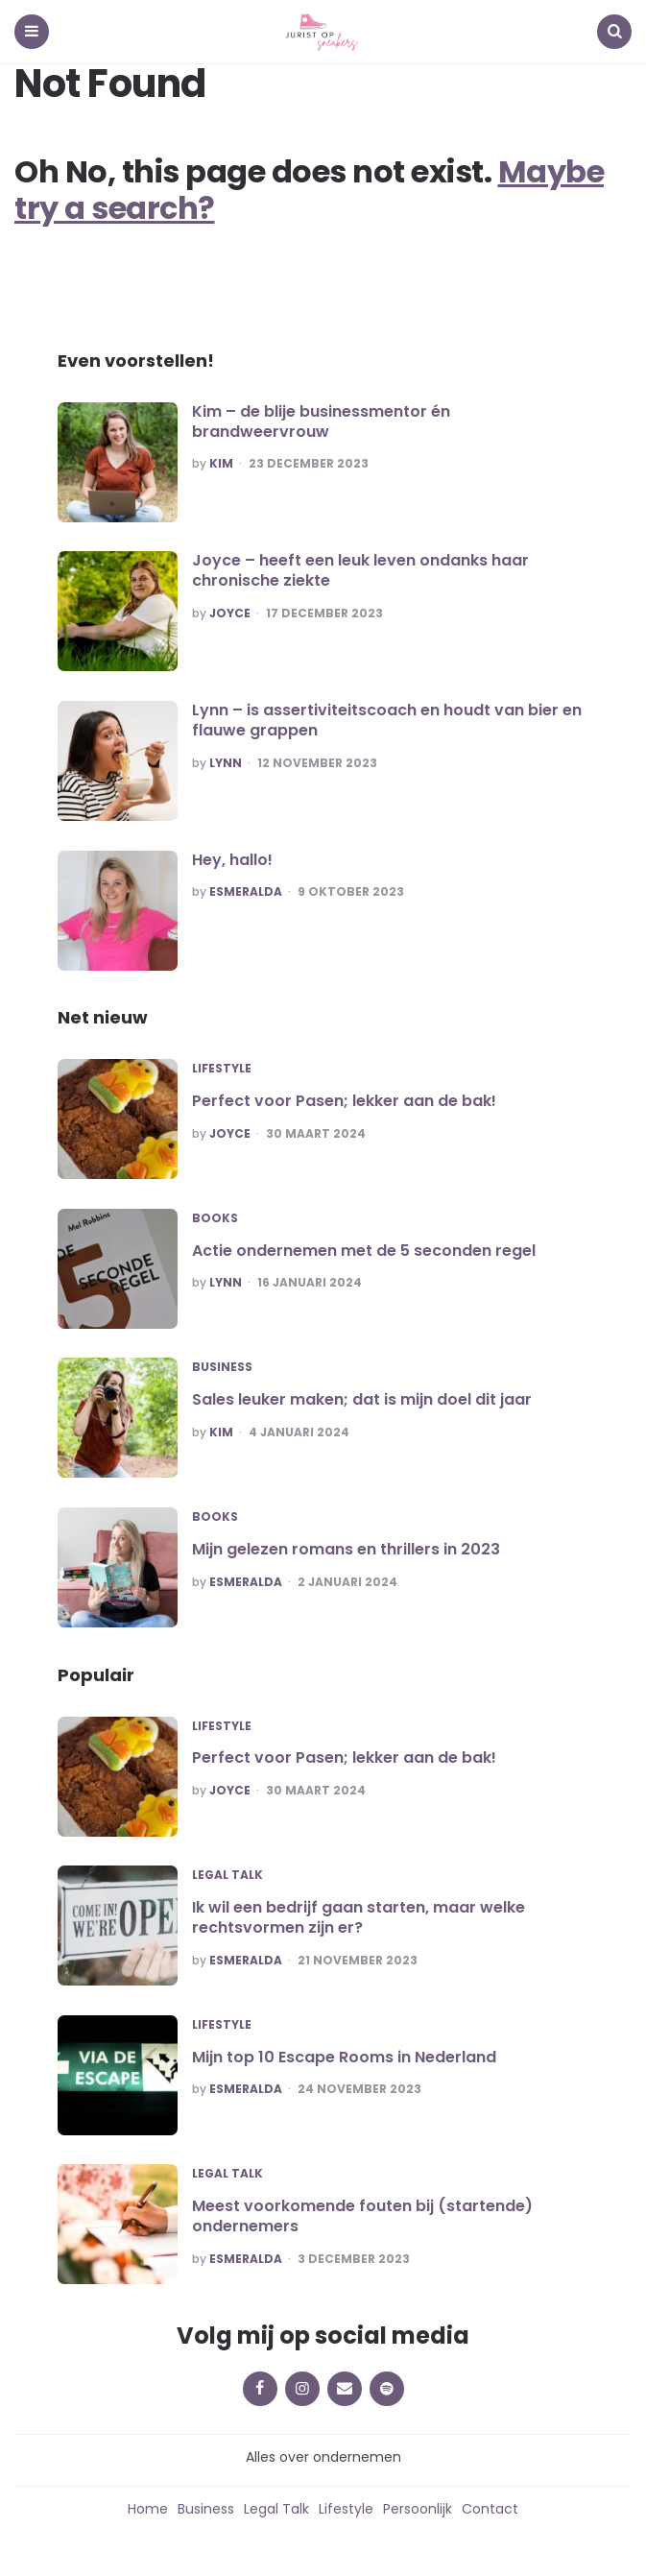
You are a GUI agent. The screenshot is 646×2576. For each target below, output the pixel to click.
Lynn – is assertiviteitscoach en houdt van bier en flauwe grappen (387, 720)
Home (148, 2508)
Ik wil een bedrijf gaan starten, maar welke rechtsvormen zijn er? (358, 1917)
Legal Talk (227, 1875)
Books (215, 1218)
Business (222, 1367)
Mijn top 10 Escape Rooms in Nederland (344, 2057)
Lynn (225, 763)
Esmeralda (245, 892)
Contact (490, 2508)
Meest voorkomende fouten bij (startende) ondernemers (362, 2216)
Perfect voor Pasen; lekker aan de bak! (344, 1101)
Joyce (230, 613)
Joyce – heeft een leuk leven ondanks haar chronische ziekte (360, 570)
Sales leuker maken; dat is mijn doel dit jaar (362, 1399)
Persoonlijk (417, 2508)
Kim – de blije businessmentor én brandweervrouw (321, 421)
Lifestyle (221, 1068)
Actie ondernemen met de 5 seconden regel (364, 1251)
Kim (221, 463)
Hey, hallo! (232, 860)
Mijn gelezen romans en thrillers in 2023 (346, 1549)
